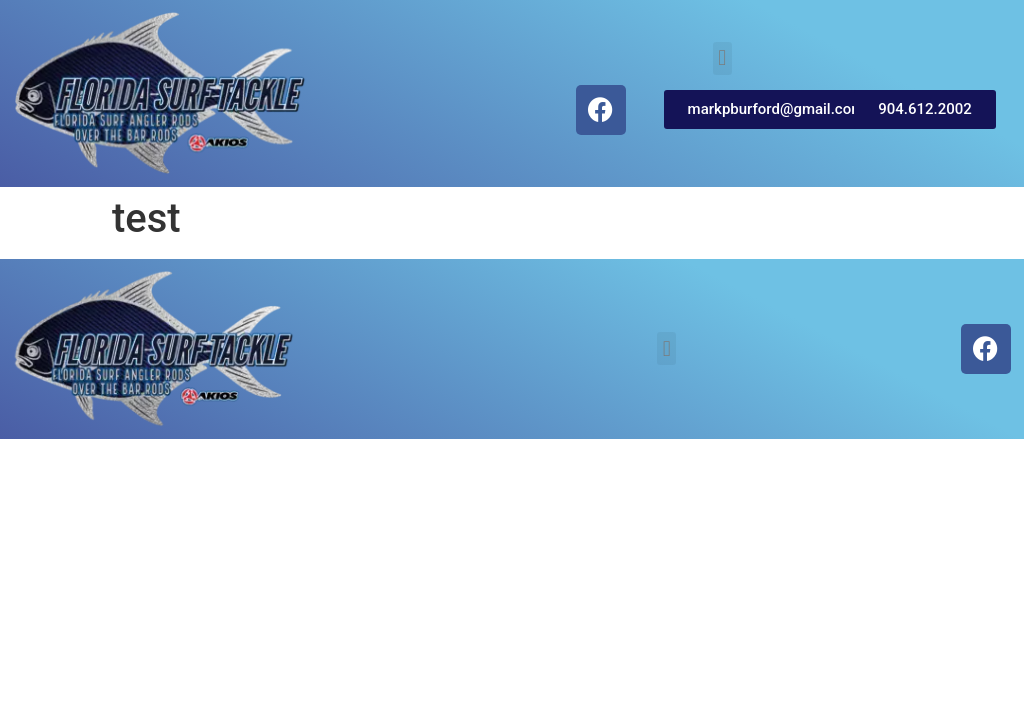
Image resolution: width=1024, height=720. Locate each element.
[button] (722, 58)
